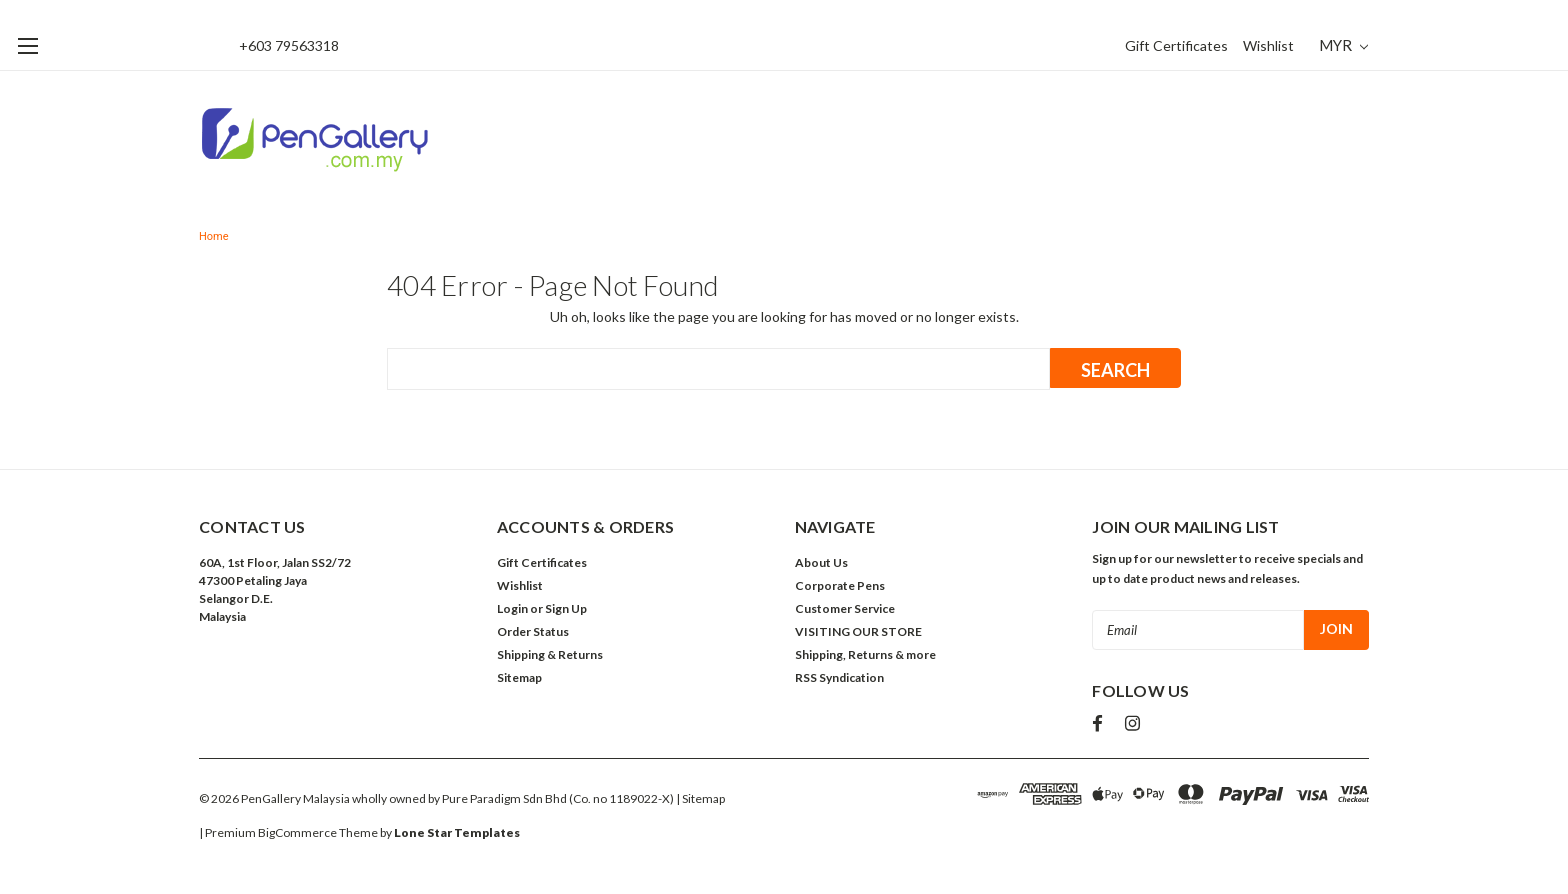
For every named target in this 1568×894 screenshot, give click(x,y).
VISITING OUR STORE (858, 631)
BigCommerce (297, 832)
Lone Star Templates (457, 832)
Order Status (533, 631)
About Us (821, 562)
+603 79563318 (289, 45)
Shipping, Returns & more (865, 654)
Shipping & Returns (550, 654)
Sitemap (519, 677)
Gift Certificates (1176, 45)
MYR (1343, 45)
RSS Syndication (839, 677)
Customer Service (845, 608)
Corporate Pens (840, 585)
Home (214, 236)
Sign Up (566, 608)
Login (512, 608)
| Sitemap (700, 798)
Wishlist (1268, 45)
